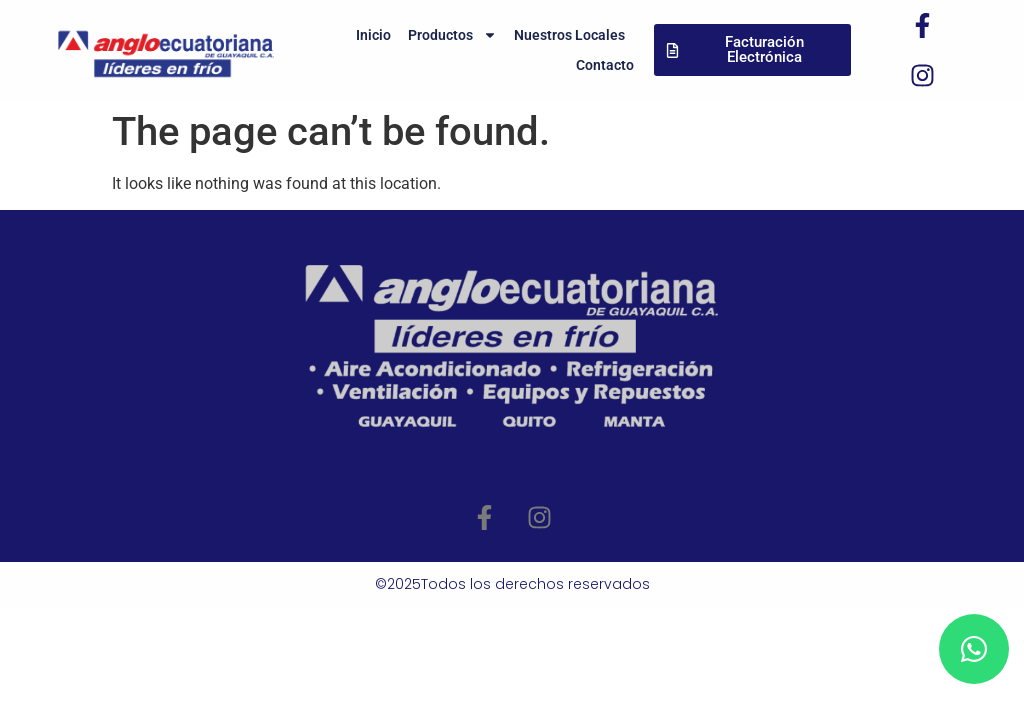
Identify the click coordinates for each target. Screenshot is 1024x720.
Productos (452, 35)
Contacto (605, 65)
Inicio (373, 35)
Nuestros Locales (569, 35)
